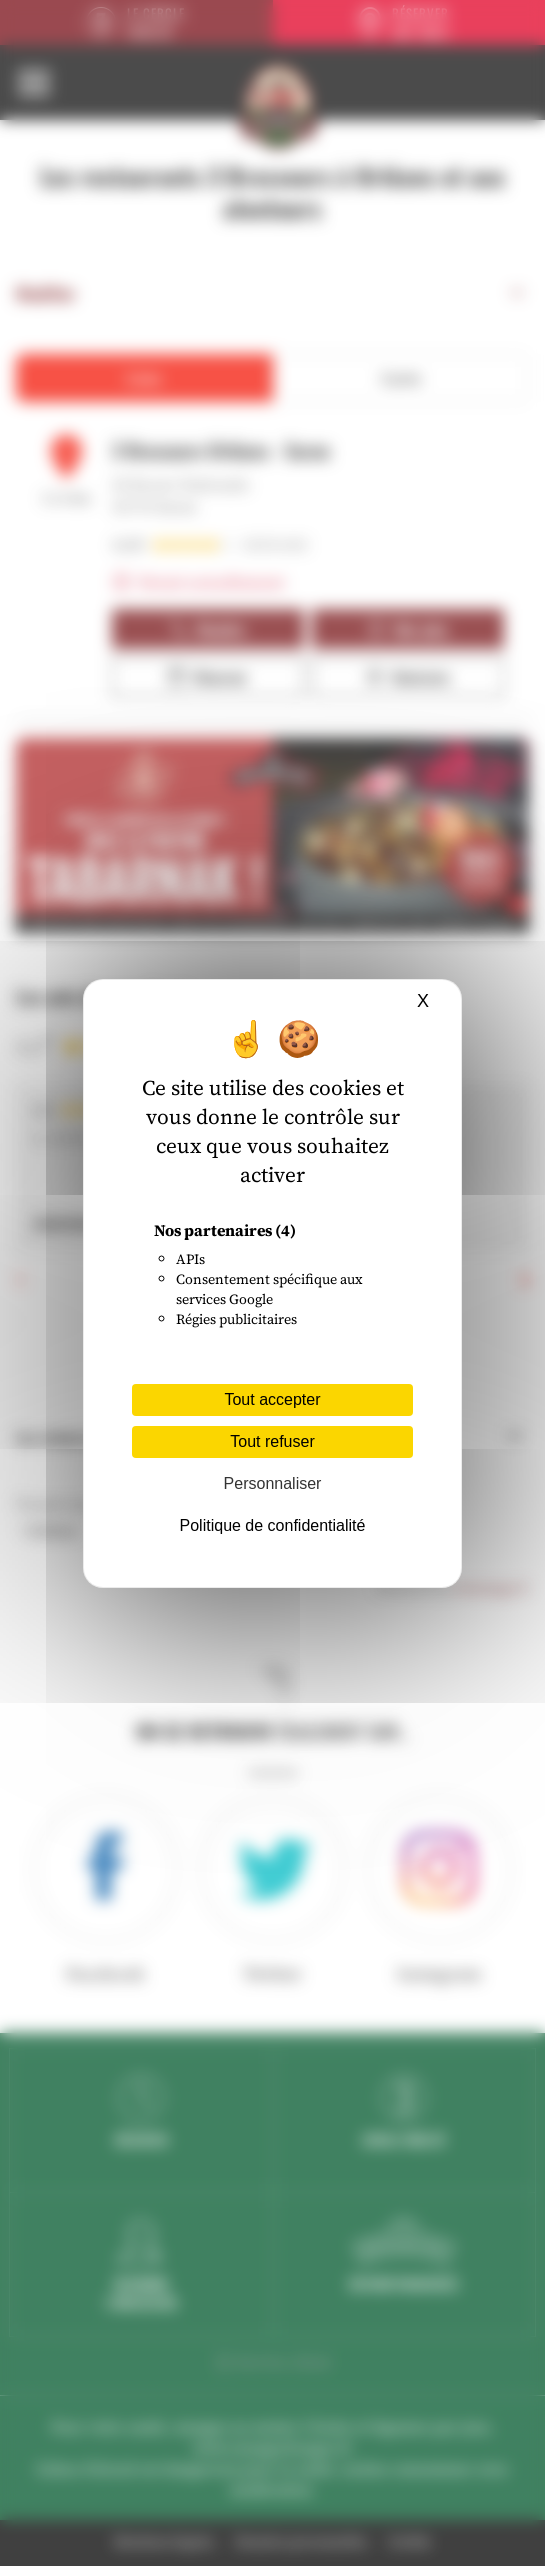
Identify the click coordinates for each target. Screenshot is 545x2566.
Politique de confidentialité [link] (273, 1525)
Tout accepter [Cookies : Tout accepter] (272, 1399)
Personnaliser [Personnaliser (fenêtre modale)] (273, 1483)
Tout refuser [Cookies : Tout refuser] (272, 1441)
